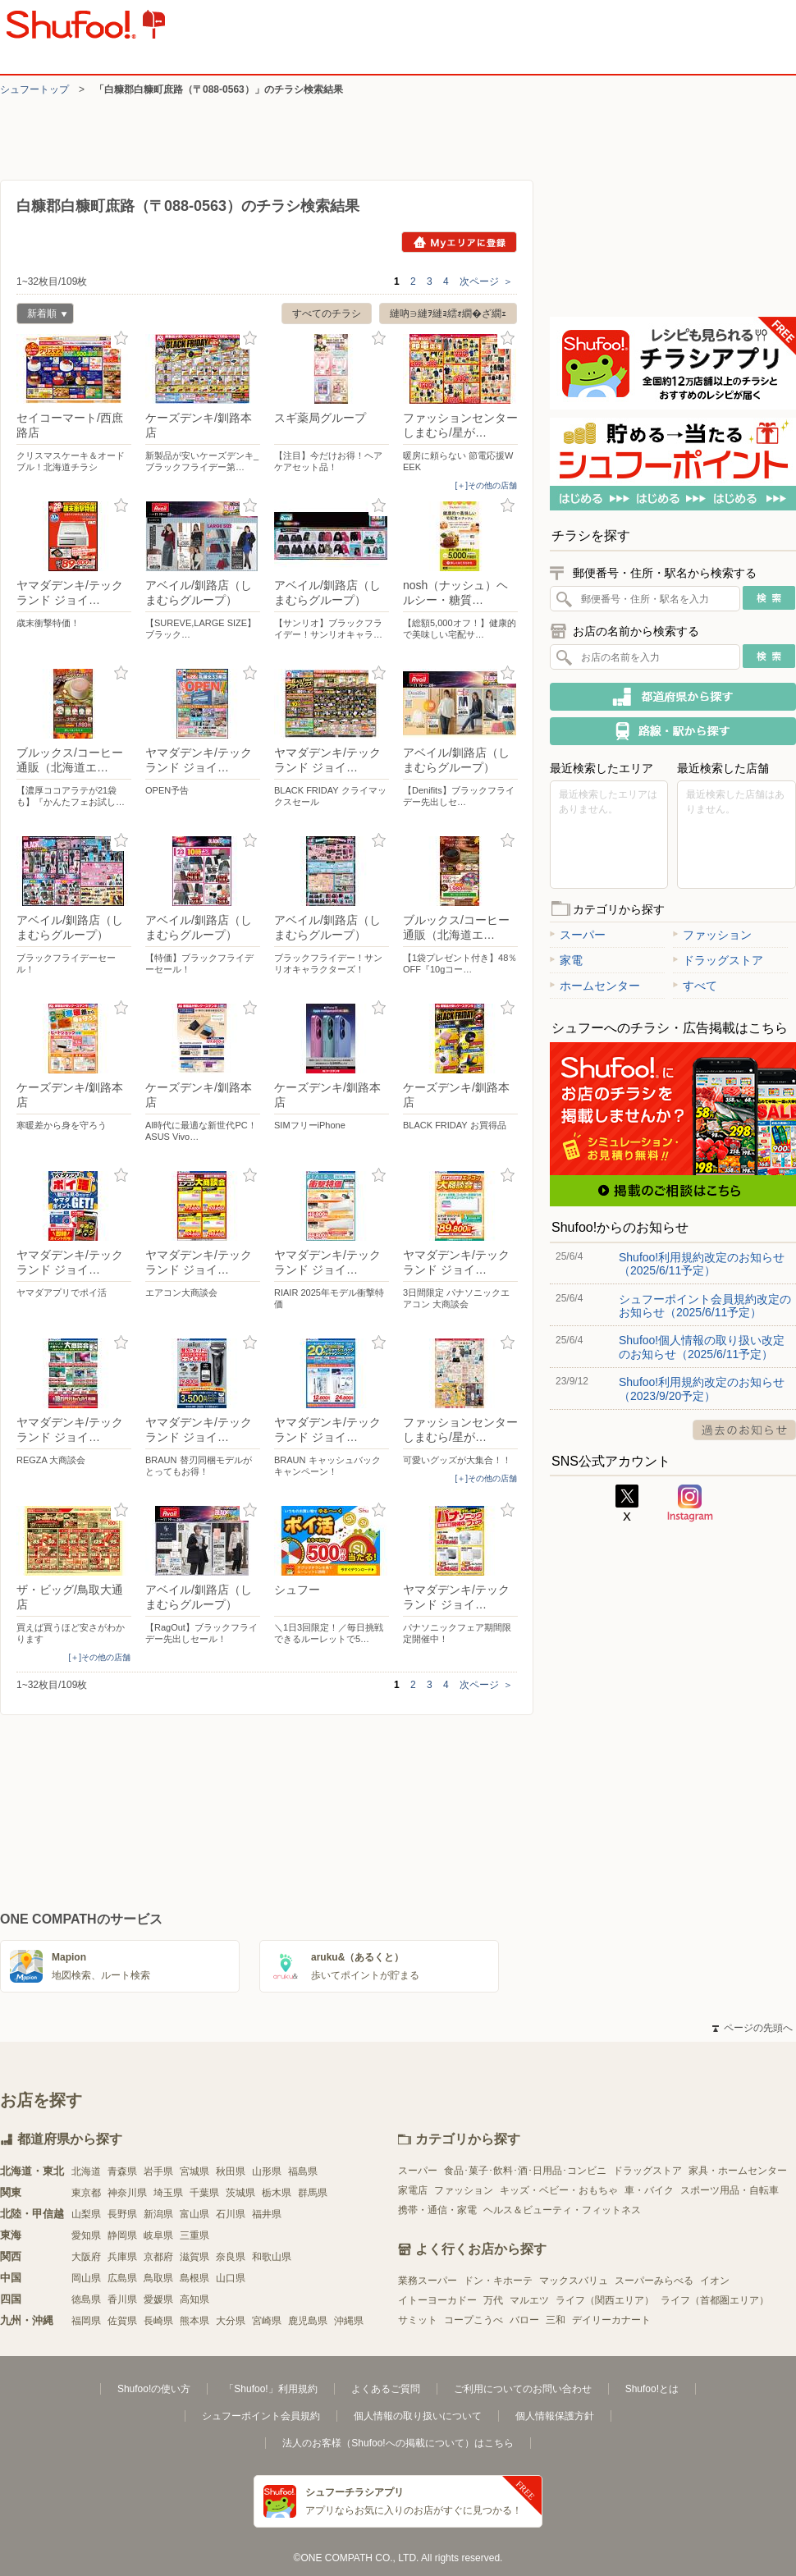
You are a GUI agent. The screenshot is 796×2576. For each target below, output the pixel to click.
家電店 (413, 2190)
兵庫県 (122, 2257)
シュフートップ (34, 89)
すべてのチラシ (326, 313)
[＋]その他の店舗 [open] (486, 485)
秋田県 (230, 2171)
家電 (566, 960)
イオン (715, 2280)
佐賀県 (122, 2321)
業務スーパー (427, 2280)
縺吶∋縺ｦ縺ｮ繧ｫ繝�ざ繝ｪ (448, 313)
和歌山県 (271, 2257)
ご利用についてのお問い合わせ (523, 2389)
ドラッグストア (718, 960)
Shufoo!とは (652, 2389)
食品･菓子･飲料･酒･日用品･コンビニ (525, 2170)
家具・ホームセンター (737, 2170)
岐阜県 (158, 2235)
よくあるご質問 (385, 2389)
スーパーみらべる (654, 2280)
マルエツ (529, 2300)
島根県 (194, 2278)
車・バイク (649, 2190)
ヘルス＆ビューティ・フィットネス (562, 2210)
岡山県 (86, 2278)
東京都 (86, 2193)
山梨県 (86, 2214)
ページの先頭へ (752, 2028)
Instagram (690, 1503)
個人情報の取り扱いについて (418, 2416)
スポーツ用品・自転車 (729, 2190)
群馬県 (312, 2193)
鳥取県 (158, 2278)
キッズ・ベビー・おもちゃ (559, 2190)
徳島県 (86, 2299)
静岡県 (122, 2235)
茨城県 (240, 2193)
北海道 (86, 2171)
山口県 (230, 2278)
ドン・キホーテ (498, 2280)
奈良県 (230, 2257)
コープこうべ (473, 2320)
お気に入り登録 (121, 338)
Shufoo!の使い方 (153, 2389)
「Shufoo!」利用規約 (270, 2389)
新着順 (41, 315)
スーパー (578, 934)
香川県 (122, 2299)
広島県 (122, 2278)
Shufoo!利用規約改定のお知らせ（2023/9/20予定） (702, 1388)
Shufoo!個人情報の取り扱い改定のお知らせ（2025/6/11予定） (702, 1347)
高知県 (194, 2299)
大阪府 (86, 2257)
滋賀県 (194, 2257)
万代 (493, 2300)
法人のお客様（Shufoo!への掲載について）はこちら (397, 2443)
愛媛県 (158, 2299)
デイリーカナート (611, 2320)
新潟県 (158, 2214)
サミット (417, 2320)
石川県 (230, 2214)
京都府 (158, 2257)
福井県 (266, 2214)
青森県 (122, 2171)
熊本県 (194, 2321)
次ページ (486, 281)
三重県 (194, 2235)
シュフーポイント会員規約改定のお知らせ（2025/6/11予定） (705, 1306)
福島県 (303, 2171)
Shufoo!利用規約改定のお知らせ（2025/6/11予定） (702, 1264)
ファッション (712, 934)
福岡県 (86, 2321)
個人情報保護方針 (554, 2416)
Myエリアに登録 (459, 242)
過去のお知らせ (744, 1430)
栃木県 (276, 2193)
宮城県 (194, 2171)
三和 (555, 2320)
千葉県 (204, 2193)
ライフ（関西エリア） (605, 2300)
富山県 (194, 2214)
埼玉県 (168, 2193)
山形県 (266, 2171)
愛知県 (86, 2235)
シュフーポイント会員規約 (261, 2416)
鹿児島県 (307, 2321)
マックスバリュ (573, 2280)
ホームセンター (595, 985)
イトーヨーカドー (437, 2300)
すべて (695, 985)
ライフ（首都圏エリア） (715, 2300)
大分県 (230, 2321)
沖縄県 (349, 2321)
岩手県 (158, 2171)
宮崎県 (266, 2321)
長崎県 (158, 2321)
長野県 (122, 2214)
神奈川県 (127, 2193)
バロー (524, 2320)
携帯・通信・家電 (437, 2210)
